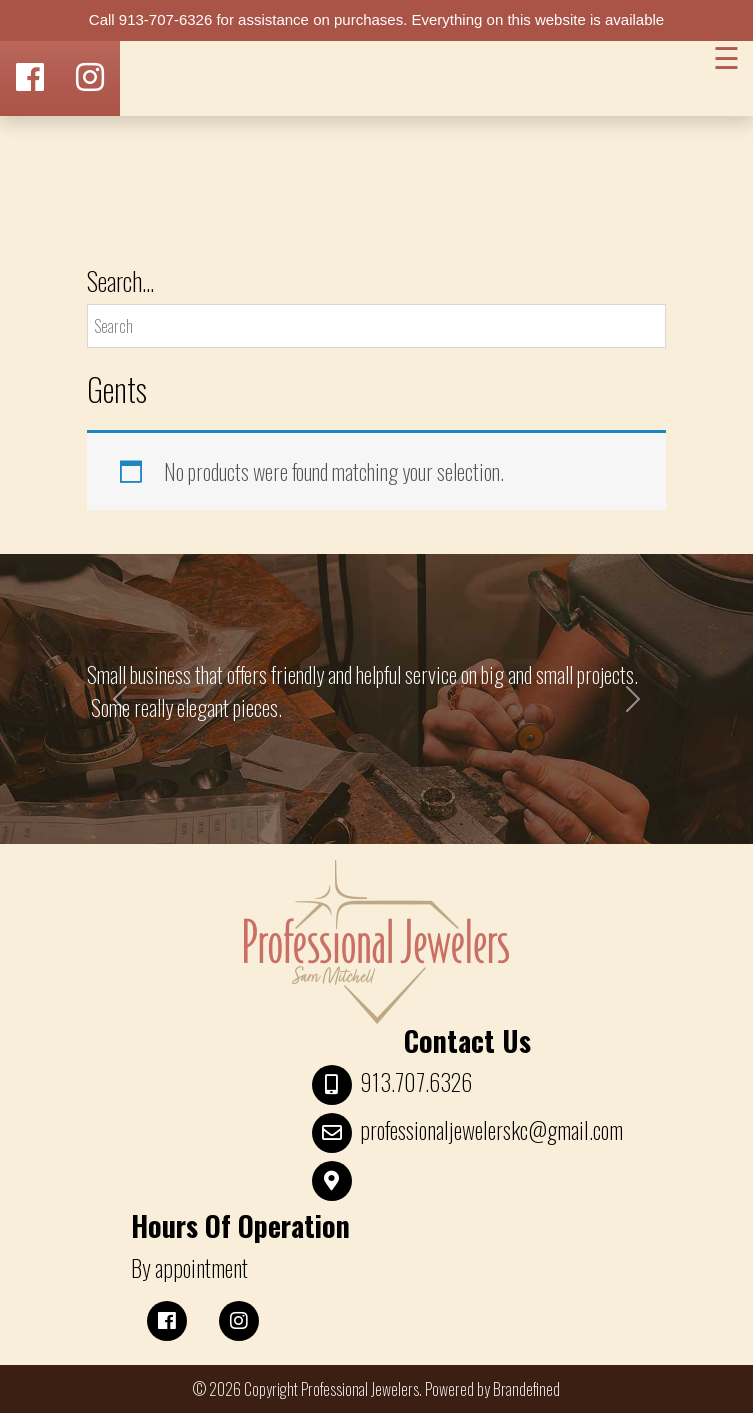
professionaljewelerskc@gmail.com (491, 1130)
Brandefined (526, 1389)
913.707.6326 (416, 1082)
